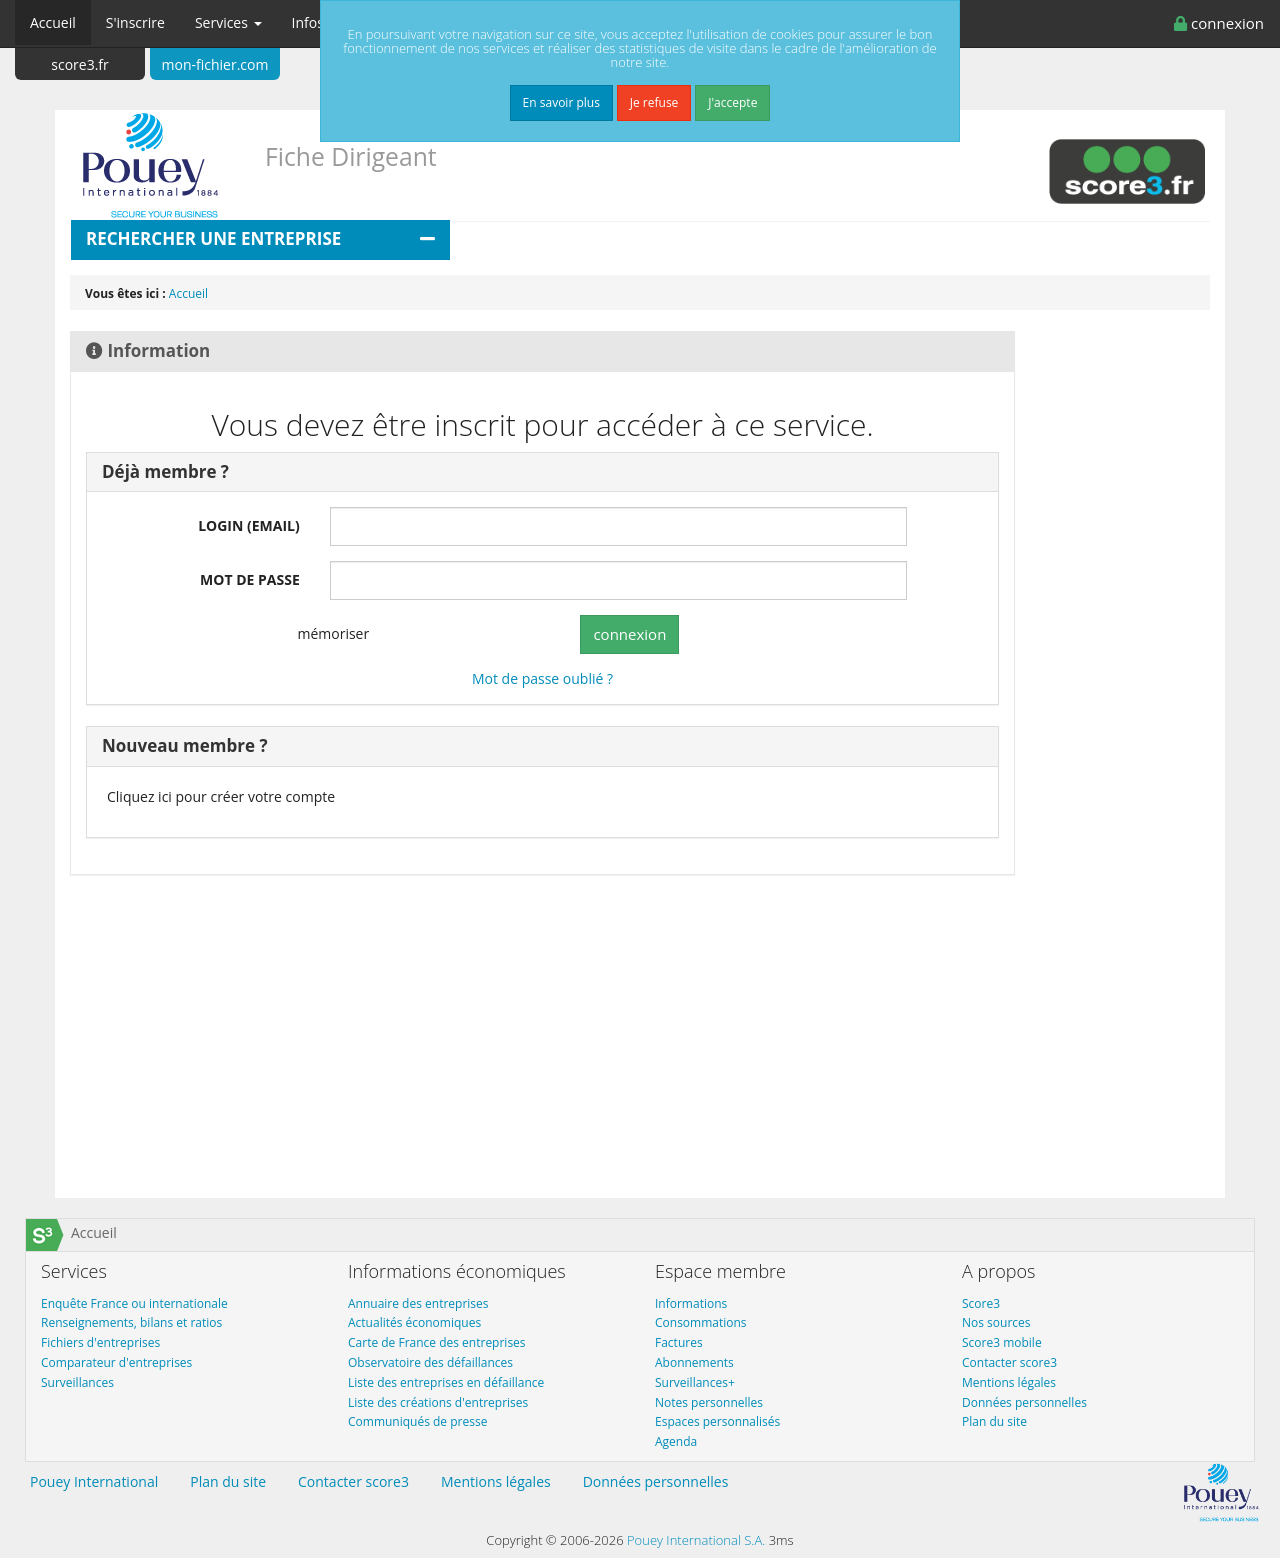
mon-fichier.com (215, 64)
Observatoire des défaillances (430, 1362)
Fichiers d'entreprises (100, 1342)
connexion (1219, 23)
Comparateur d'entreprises (116, 1362)
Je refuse (654, 102)
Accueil (53, 22)
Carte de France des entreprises (437, 1342)
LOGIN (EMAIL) (249, 525)
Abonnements (694, 1362)
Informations (691, 1303)
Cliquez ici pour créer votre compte (221, 796)
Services (228, 22)
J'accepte (732, 102)
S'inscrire (135, 22)
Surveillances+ (695, 1382)
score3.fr (80, 64)
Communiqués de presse (417, 1421)
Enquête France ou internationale (134, 1303)
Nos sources (996, 1322)
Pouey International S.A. (696, 1540)
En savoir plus (561, 102)
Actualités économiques (414, 1322)
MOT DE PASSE (250, 579)
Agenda (676, 1441)
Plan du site (994, 1421)
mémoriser (321, 634)
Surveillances (77, 1382)
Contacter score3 (1009, 1362)
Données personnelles (1024, 1402)
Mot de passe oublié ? (542, 678)
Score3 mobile (1002, 1342)
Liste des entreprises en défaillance (446, 1382)
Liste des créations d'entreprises (438, 1402)
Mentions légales (1009, 1382)
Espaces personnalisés (717, 1421)
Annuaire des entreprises (418, 1303)
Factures (679, 1342)
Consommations (701, 1322)
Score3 (981, 1303)
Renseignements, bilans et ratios (131, 1322)
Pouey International (94, 1481)
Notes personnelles (709, 1402)
